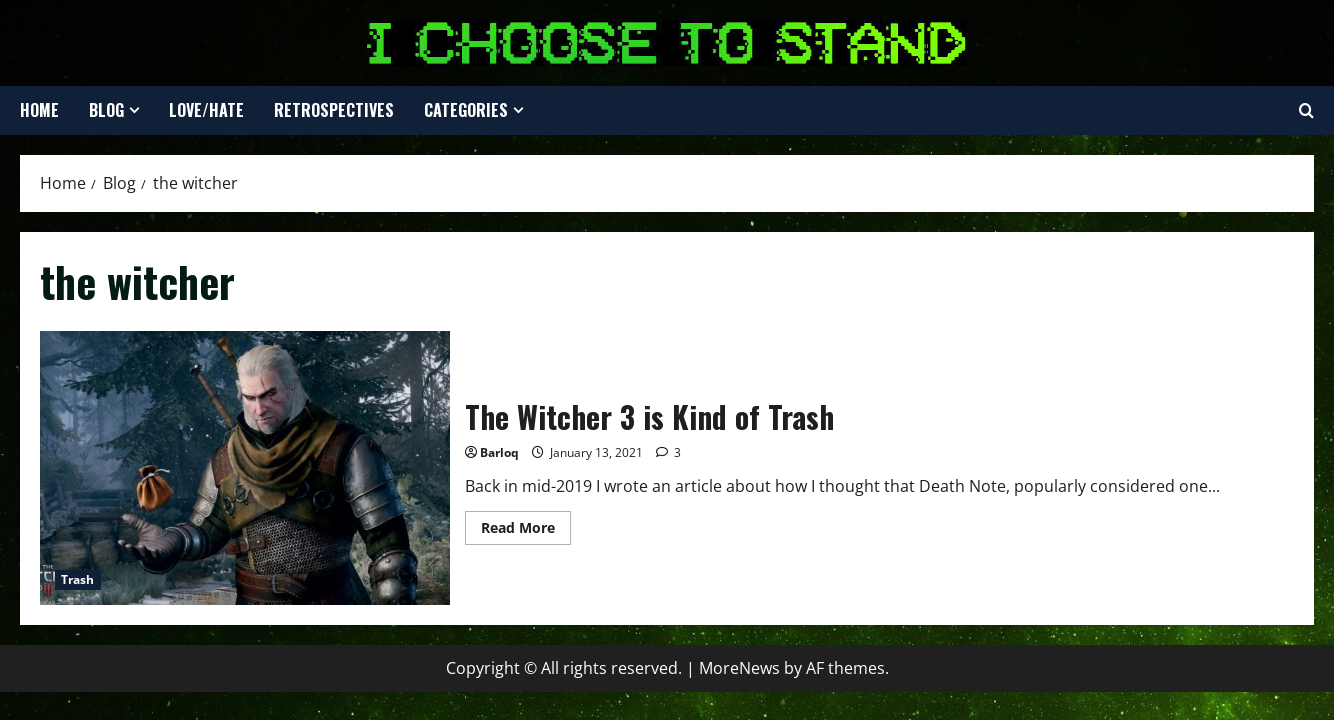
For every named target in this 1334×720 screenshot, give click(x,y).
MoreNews (739, 668)
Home (39, 110)
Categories (466, 110)
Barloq (499, 452)
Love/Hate (206, 110)
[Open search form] (1306, 111)
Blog (106, 110)
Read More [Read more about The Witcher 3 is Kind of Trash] (526, 531)
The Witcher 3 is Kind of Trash (245, 468)
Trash (78, 579)
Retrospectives (334, 110)
